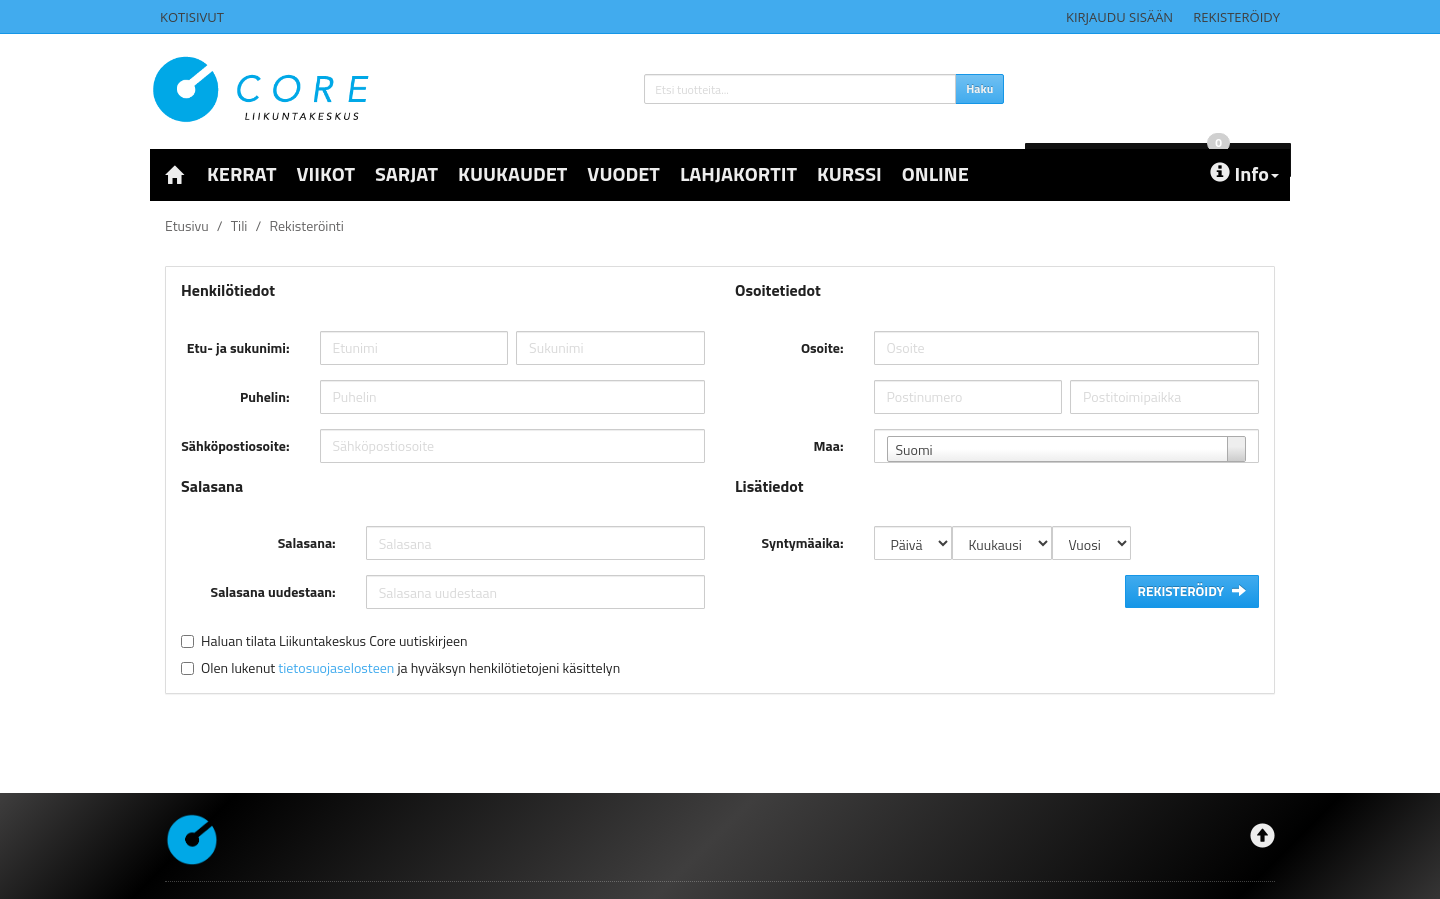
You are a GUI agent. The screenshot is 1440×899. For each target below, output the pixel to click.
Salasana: (307, 542)
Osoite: (822, 347)
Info (1244, 173)
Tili (239, 225)
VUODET (623, 173)
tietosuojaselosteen (336, 667)
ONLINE (935, 173)
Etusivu (187, 225)
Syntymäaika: (803, 542)
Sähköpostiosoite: (235, 445)
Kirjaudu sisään (1119, 17)
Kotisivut (192, 17)
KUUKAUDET (512, 173)
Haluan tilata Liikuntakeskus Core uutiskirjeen (334, 640)
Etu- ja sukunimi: (238, 347)
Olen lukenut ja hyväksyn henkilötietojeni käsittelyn (410, 667)
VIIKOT (325, 173)
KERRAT (241, 173)
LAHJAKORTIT (738, 173)
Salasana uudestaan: (273, 591)
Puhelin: (265, 396)
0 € (1171, 86)
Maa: (829, 445)
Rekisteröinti (306, 225)
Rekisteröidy (1236, 17)
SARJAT (406, 173)
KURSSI (849, 173)
